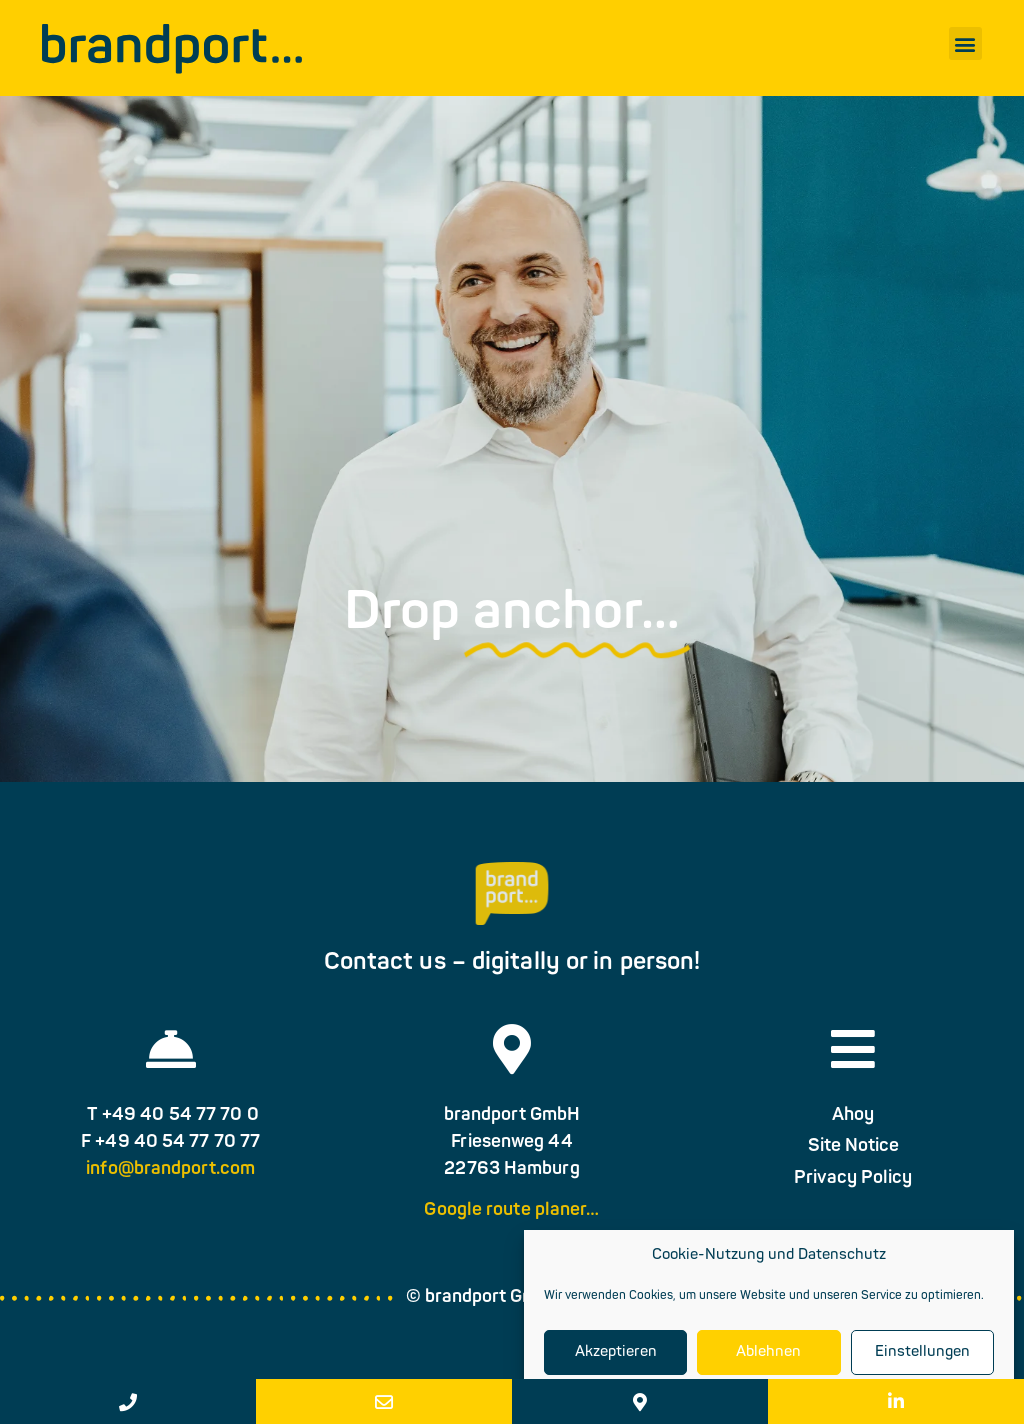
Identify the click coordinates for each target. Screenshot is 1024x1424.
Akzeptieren (616, 1352)
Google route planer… (511, 1225)
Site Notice (853, 1161)
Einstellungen (922, 1352)
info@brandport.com (170, 1183)
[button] (965, 43)
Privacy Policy (853, 1192)
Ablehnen (768, 1352)
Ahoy (853, 1129)
